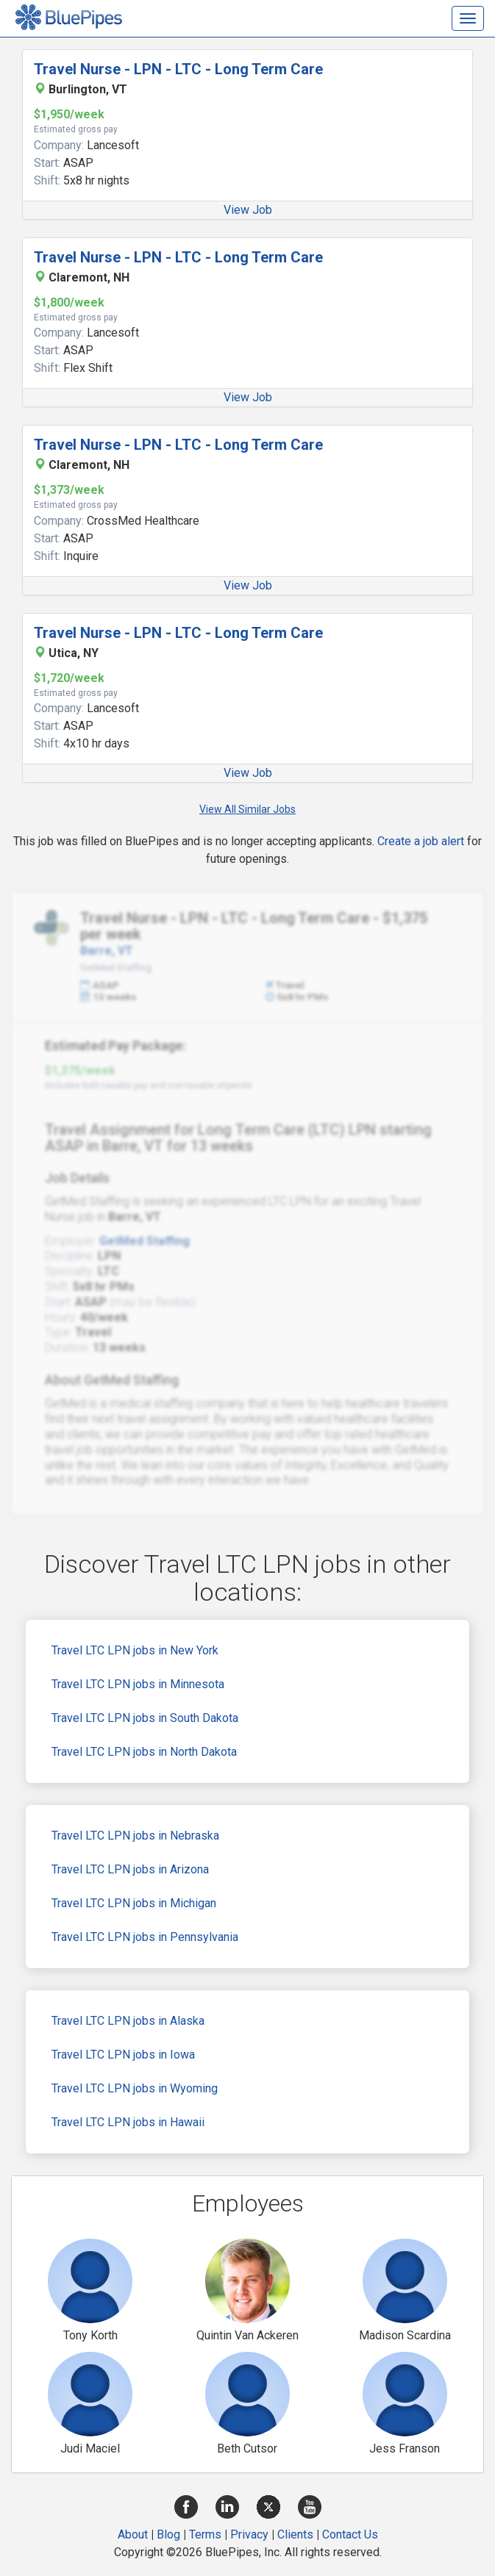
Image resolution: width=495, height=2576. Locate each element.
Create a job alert (420, 841)
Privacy (249, 2534)
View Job (248, 210)
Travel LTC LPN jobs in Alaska (127, 2021)
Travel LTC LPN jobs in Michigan (133, 1903)
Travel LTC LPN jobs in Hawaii (127, 2122)
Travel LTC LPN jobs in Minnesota (137, 1684)
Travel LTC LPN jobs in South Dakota (144, 1718)
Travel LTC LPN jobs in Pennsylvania (144, 1937)
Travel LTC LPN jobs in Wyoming (134, 2088)
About (133, 2534)
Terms (205, 2534)
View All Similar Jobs (247, 809)
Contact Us (350, 2534)
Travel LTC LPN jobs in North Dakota (144, 1752)
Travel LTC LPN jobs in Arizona (130, 1869)
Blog (168, 2534)
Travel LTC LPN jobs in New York (134, 1650)
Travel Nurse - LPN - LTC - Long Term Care (178, 69)
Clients (295, 2534)
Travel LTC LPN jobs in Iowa (123, 2055)
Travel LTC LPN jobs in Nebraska (135, 1836)
